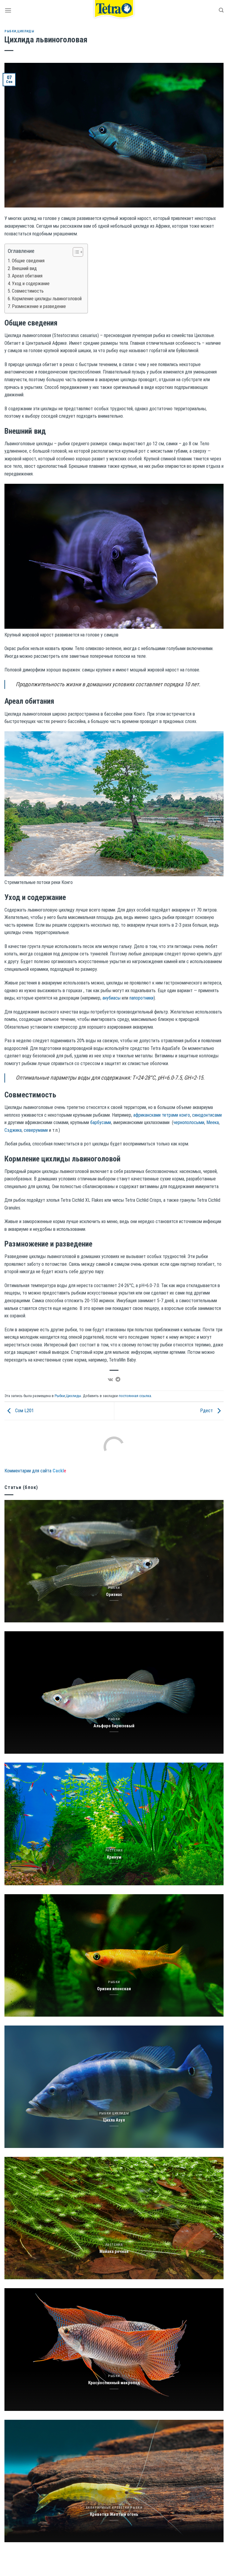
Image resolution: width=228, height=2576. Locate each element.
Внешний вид (24, 268)
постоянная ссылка (135, 1396)
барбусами (100, 1122)
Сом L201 (19, 1410)
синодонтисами (207, 1115)
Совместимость (28, 291)
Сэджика (13, 1130)
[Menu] (8, 10)
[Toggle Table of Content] (75, 252)
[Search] (221, 10)
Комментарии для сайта (35, 1471)
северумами (36, 1130)
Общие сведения (28, 261)
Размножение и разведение (39, 306)
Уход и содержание (31, 283)
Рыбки (10, 31)
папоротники (141, 998)
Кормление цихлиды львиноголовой (47, 298)
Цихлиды (25, 31)
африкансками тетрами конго (161, 1115)
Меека (212, 1122)
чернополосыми (188, 1122)
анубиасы (111, 998)
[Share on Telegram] (117, 1379)
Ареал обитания (27, 276)
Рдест (212, 1410)
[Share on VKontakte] (110, 1379)
